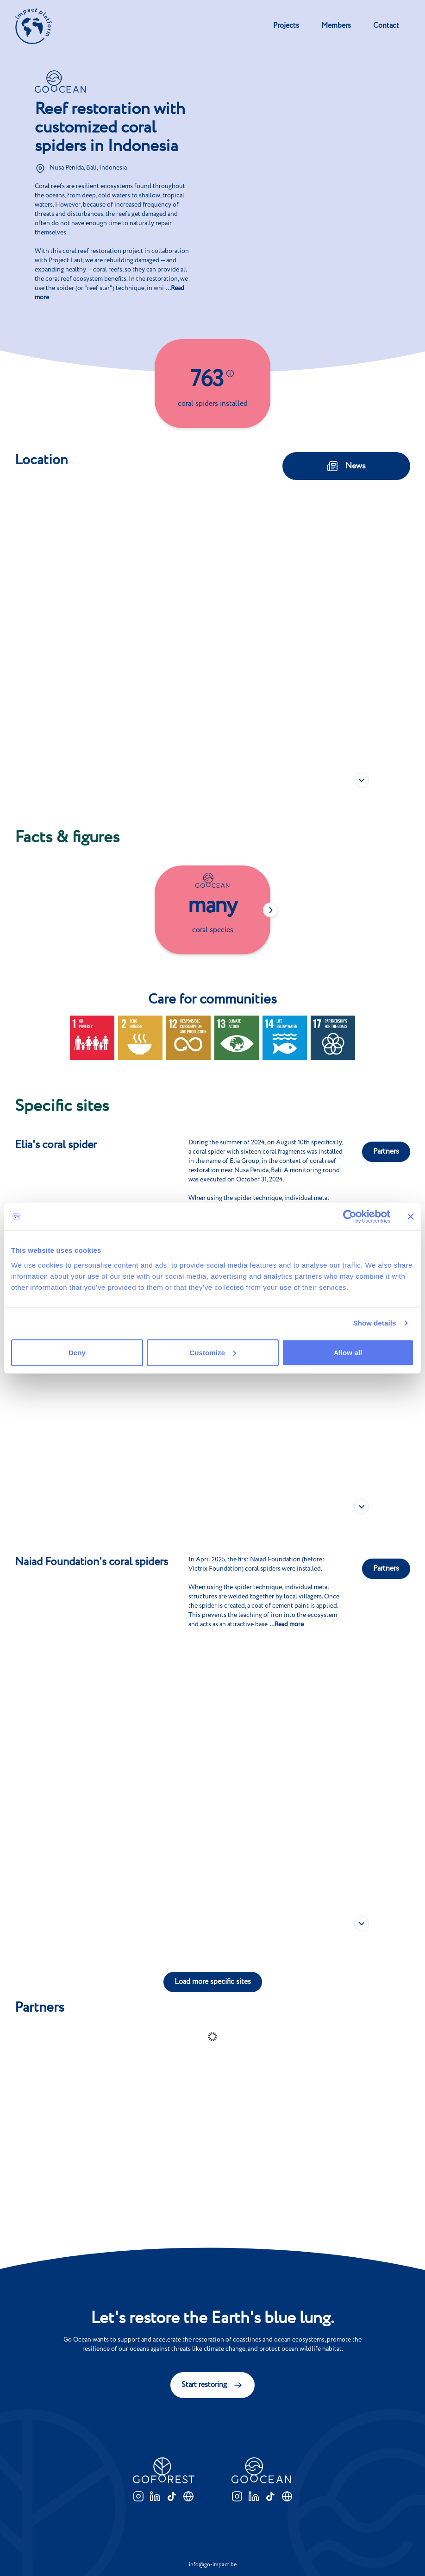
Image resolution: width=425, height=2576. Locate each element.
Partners (386, 1151)
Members (336, 25)
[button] (362, 526)
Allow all (348, 1352)
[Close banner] (410, 1216)
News (346, 466)
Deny (77, 1352)
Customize (212, 1352)
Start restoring (212, 2385)
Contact (386, 25)
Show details (374, 1323)
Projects (286, 25)
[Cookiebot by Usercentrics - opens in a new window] (349, 1217)
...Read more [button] (286, 1624)
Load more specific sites (213, 1981)
